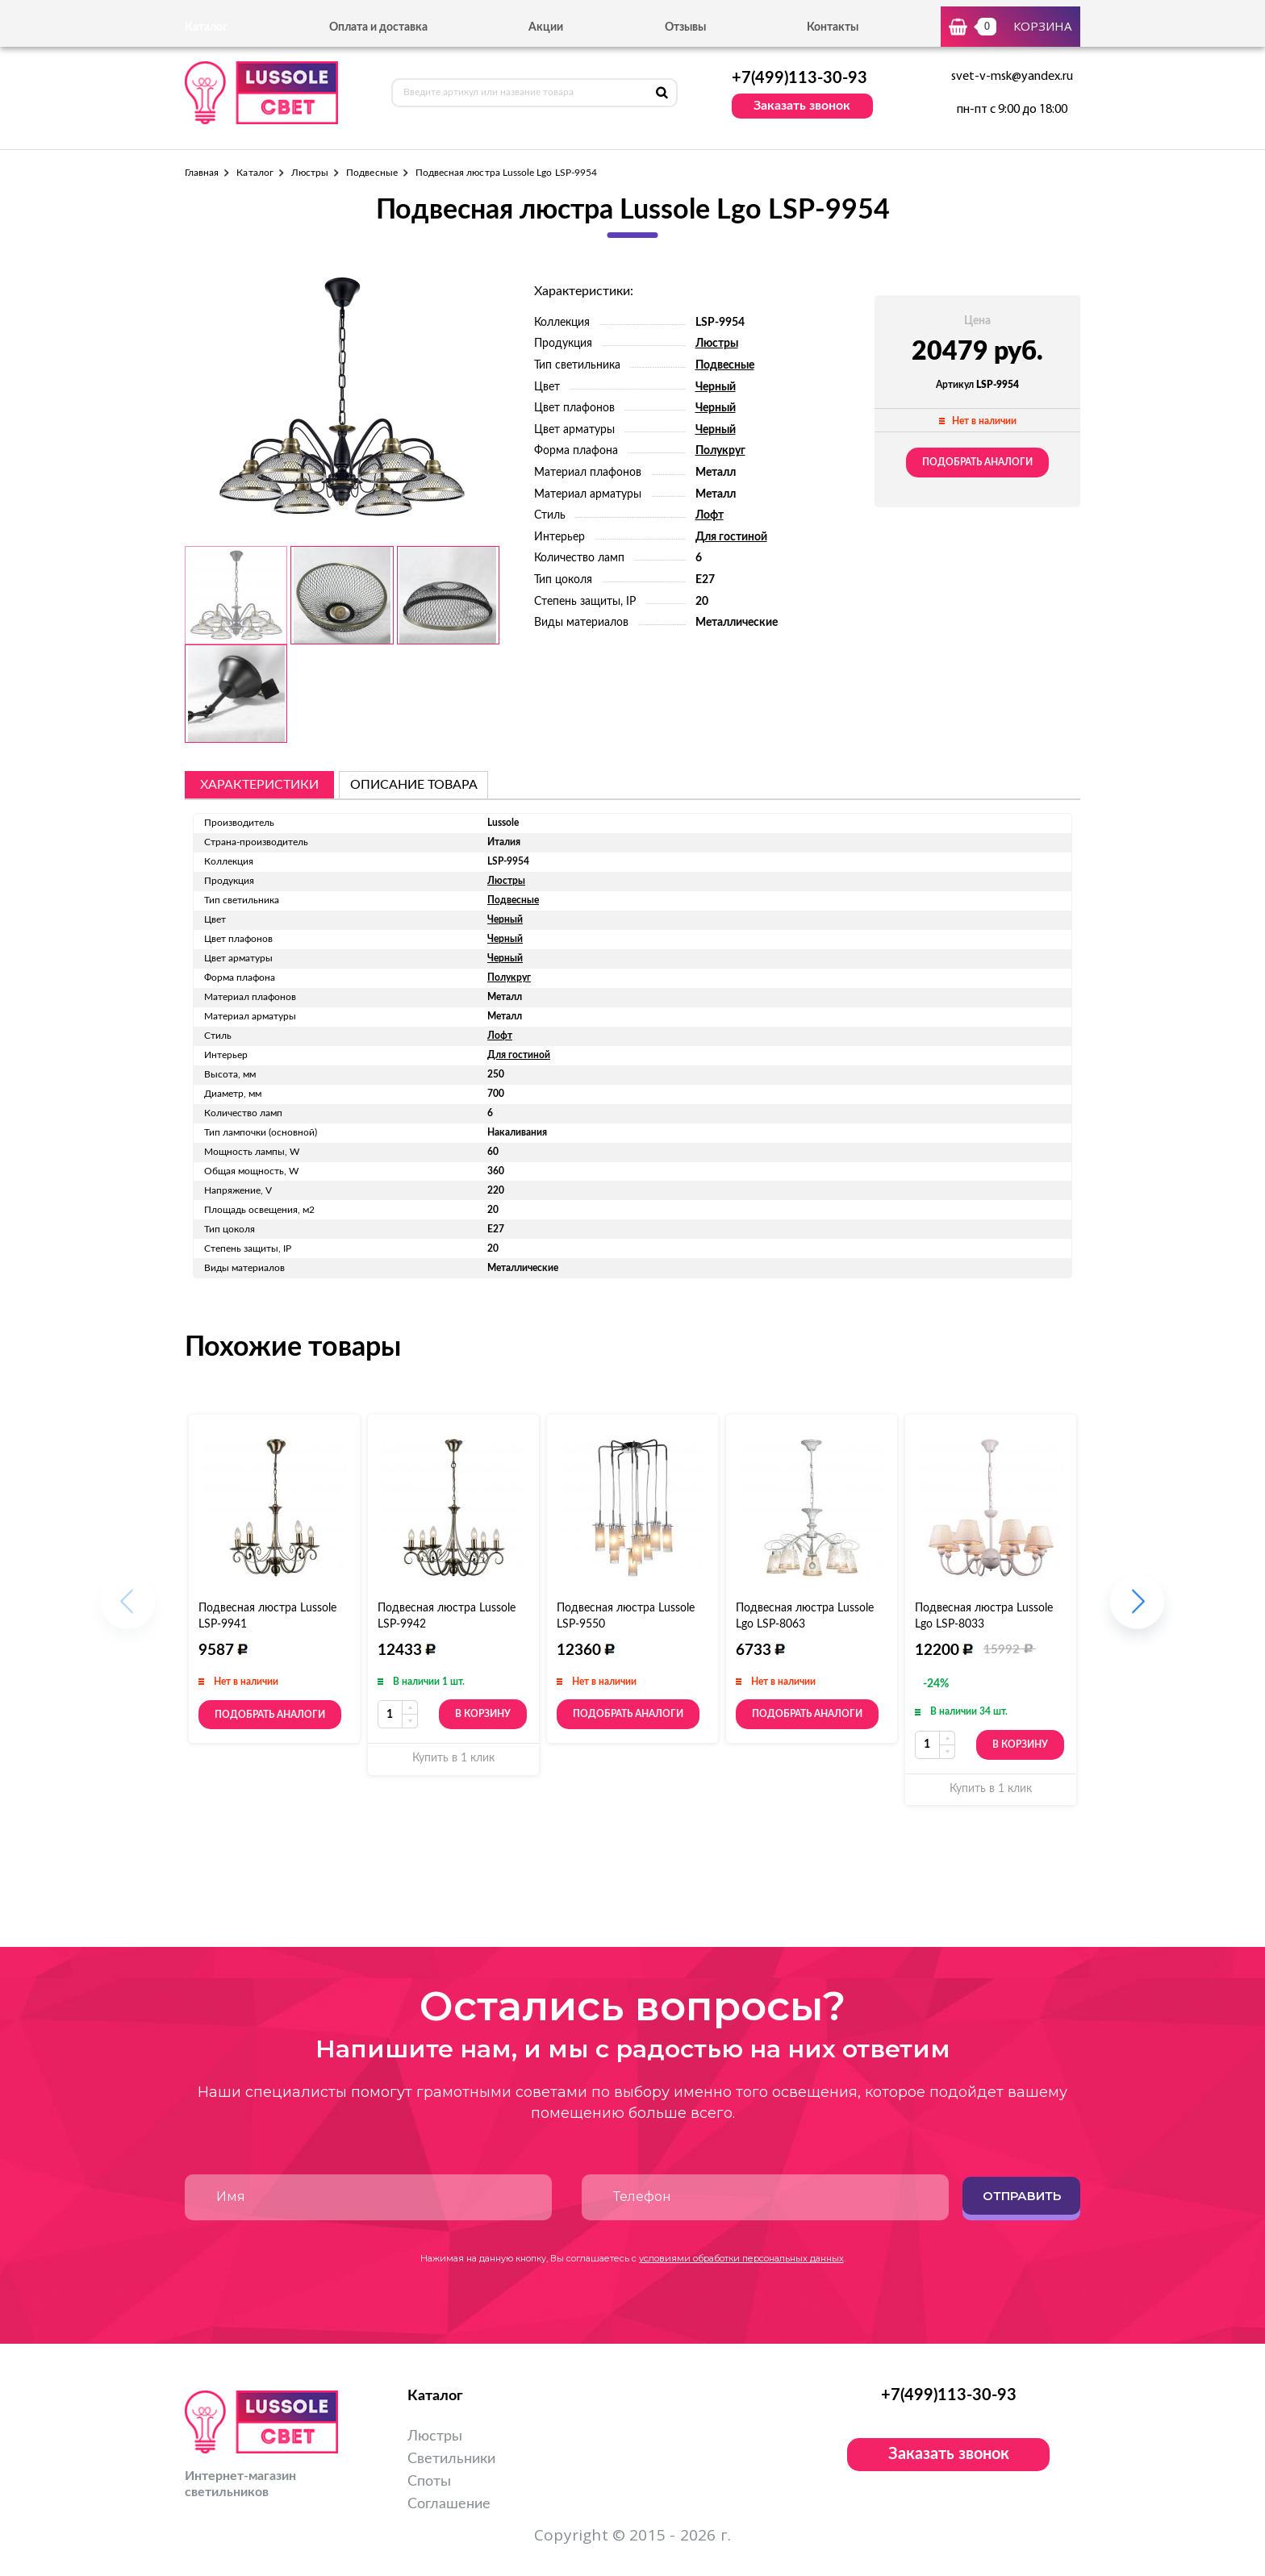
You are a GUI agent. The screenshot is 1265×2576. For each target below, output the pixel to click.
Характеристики (259, 784)
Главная (202, 172)
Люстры (309, 172)
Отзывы (685, 27)
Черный (715, 387)
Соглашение (449, 2504)
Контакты (832, 27)
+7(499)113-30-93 (799, 78)
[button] (1137, 1610)
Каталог (254, 172)
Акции (545, 27)
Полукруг (720, 450)
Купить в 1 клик (453, 1758)
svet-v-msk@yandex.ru (1012, 76)
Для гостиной (731, 537)
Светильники (451, 2459)
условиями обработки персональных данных (741, 2258)
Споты (429, 2481)
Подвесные (372, 172)
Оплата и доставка (378, 27)
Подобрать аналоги (977, 462)
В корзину (483, 1714)
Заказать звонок (802, 105)
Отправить (1022, 2195)
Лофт (709, 515)
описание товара (414, 784)
